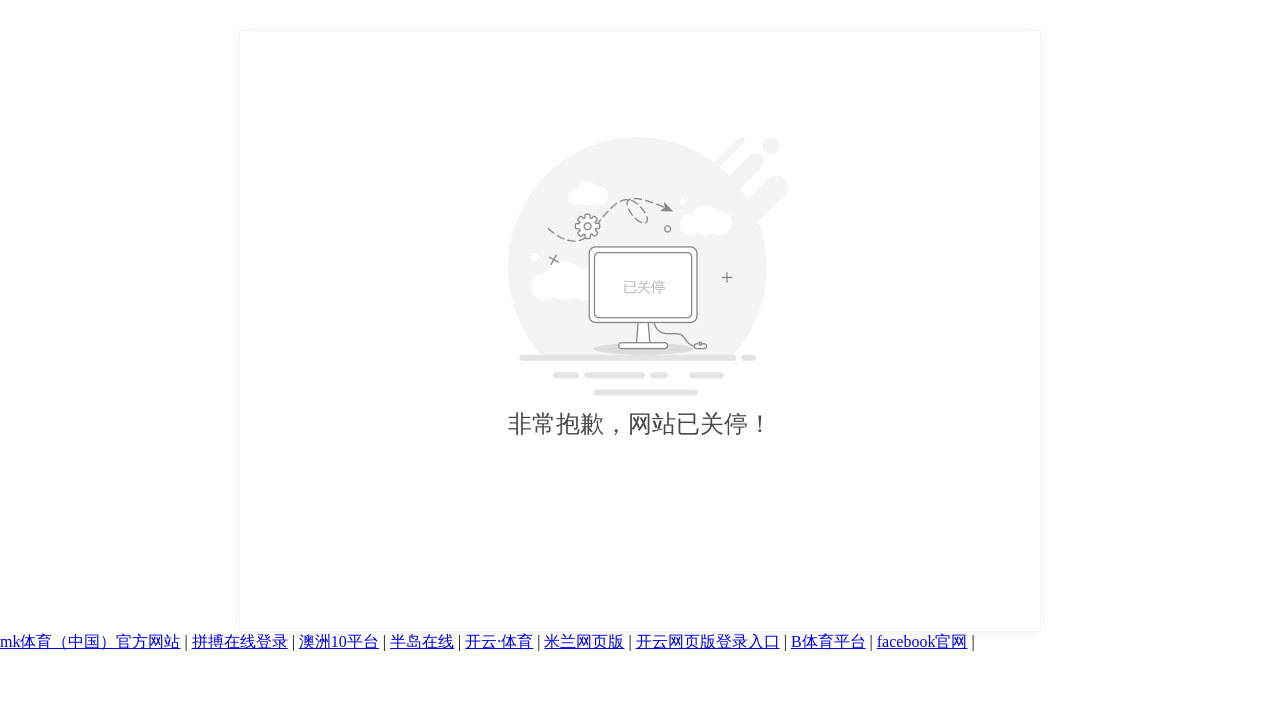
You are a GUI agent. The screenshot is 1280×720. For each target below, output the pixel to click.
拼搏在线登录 (240, 641)
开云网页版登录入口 (708, 641)
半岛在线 (422, 641)
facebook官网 (922, 641)
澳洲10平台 (339, 641)
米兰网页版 (584, 641)
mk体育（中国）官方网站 (90, 641)
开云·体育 (499, 641)
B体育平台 (828, 641)
